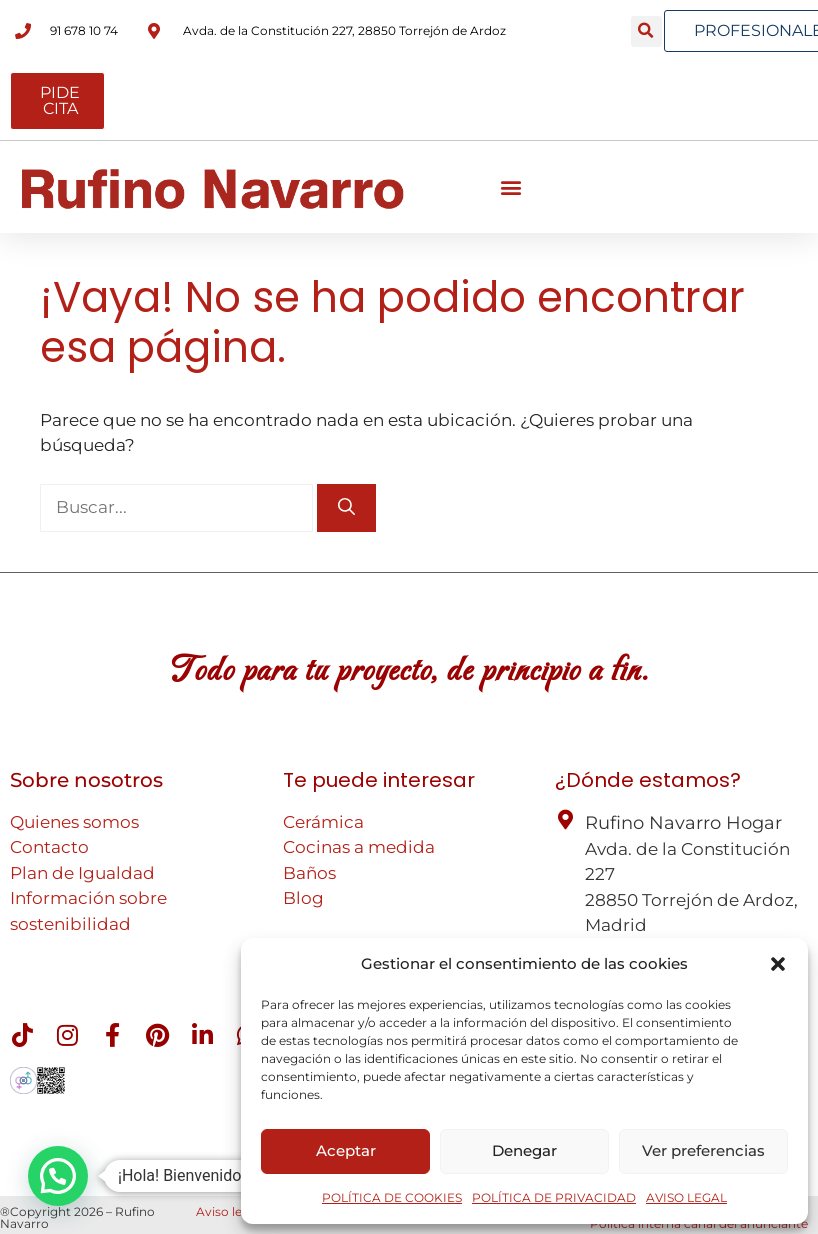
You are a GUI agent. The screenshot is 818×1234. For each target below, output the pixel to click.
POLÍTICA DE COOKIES (392, 1197)
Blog (303, 898)
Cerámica (323, 822)
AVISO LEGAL (686, 1197)
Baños (309, 873)
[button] (778, 964)
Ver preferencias (703, 1150)
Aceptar (346, 1150)
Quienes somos (74, 822)
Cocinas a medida (359, 847)
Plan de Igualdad (82, 873)
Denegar (524, 1150)
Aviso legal (228, 1211)
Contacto (49, 847)
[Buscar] (346, 508)
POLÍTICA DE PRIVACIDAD (554, 1197)
